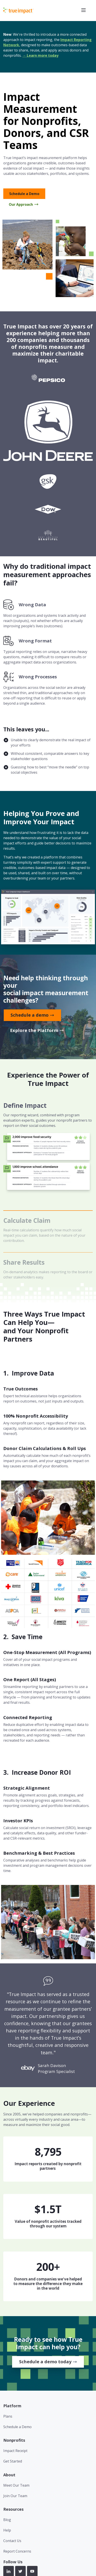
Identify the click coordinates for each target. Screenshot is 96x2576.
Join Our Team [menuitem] (15, 2495)
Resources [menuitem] (13, 2509)
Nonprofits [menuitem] (14, 2440)
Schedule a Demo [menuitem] (17, 2426)
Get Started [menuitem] (12, 2461)
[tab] (48, 1156)
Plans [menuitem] (7, 2416)
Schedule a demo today (45, 2362)
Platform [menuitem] (12, 2405)
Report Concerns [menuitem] (17, 2551)
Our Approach (21, 204)
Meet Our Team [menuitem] (16, 2485)
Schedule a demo (30, 1015)
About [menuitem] (9, 2474)
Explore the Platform (34, 1030)
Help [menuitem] (7, 2530)
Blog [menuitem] (7, 2519)
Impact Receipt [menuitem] (15, 2450)
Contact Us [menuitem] (12, 2540)
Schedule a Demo (24, 193)
